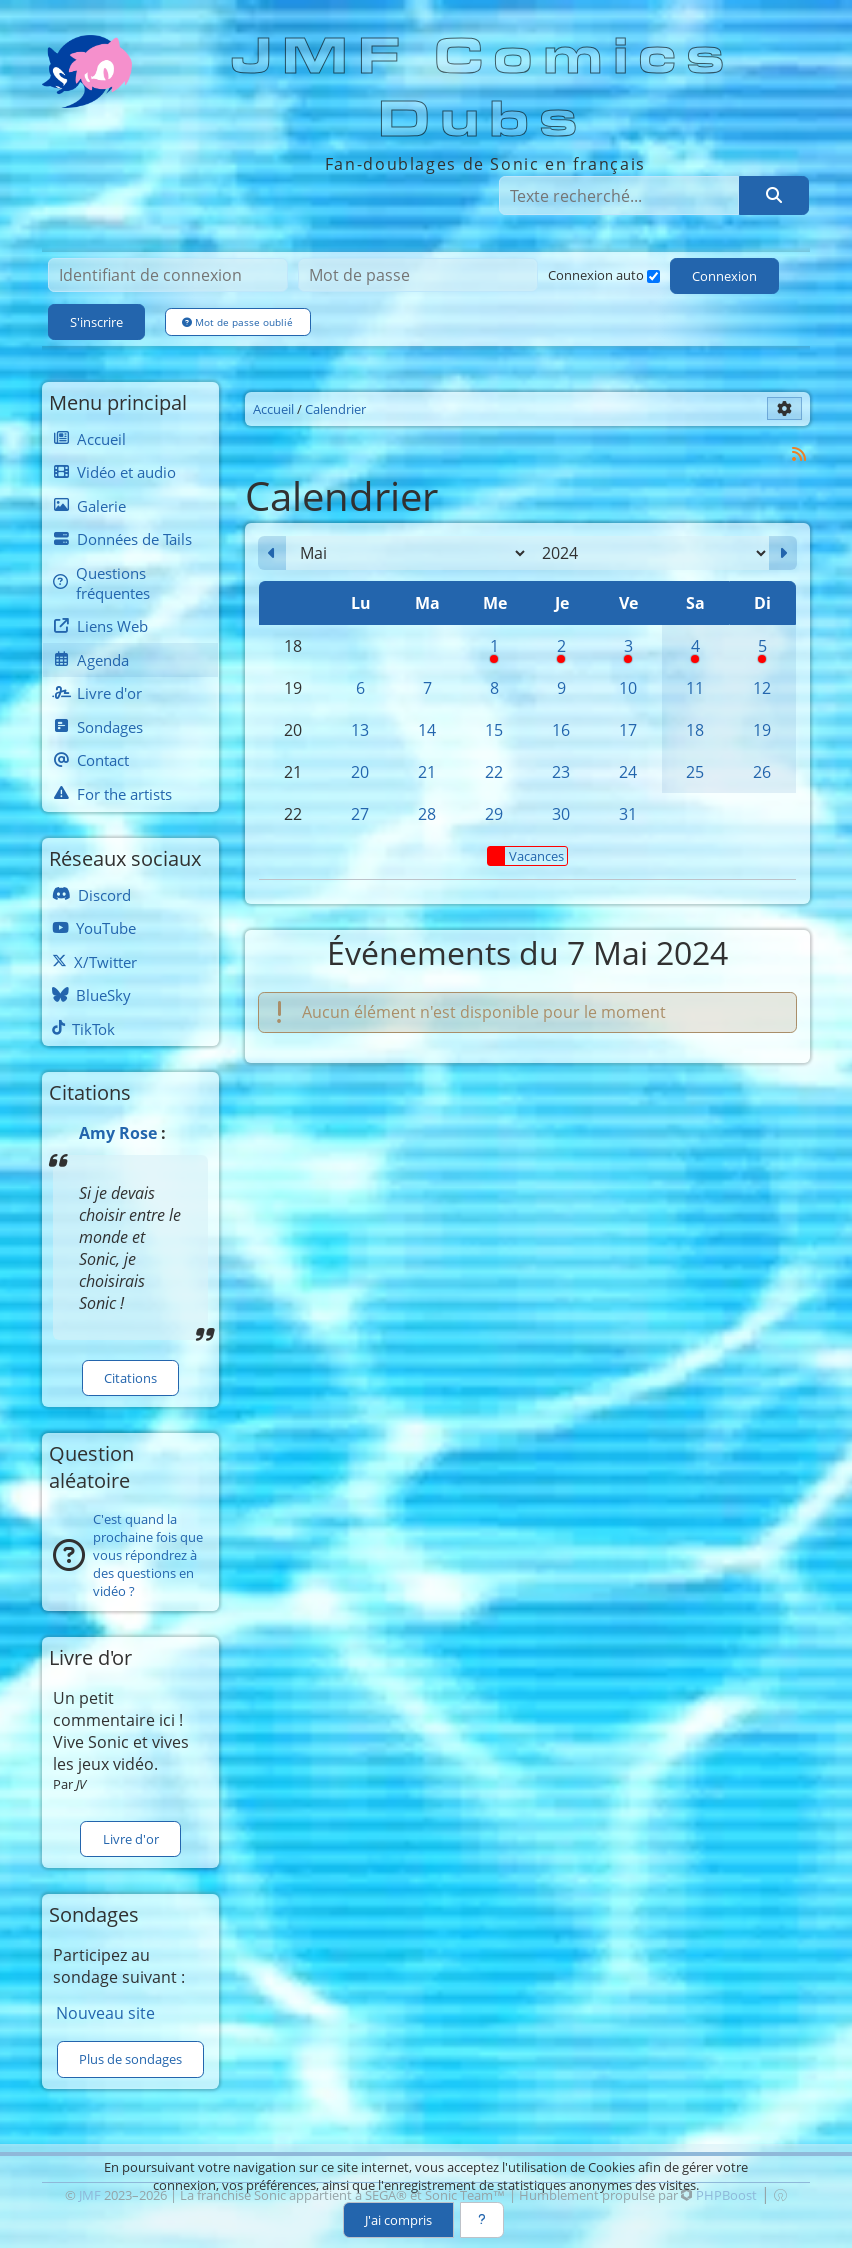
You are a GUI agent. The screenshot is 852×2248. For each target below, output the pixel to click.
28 (427, 814)
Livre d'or (131, 1839)
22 (494, 772)
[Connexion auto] (653, 276)
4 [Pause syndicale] (695, 651)
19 (762, 730)
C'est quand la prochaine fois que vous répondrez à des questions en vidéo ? (148, 1555)
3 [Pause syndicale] (628, 651)
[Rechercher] (774, 195)
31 (628, 814)
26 (762, 772)
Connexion (724, 276)
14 (427, 730)
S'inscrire (96, 322)
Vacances (526, 856)
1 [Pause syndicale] (494, 651)
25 (695, 772)
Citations (130, 1378)
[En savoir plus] (482, 2220)
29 (494, 814)
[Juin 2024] (783, 553)
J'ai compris (398, 2220)
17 (628, 730)
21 (427, 772)
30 (561, 814)
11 (695, 688)
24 (628, 772)
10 (628, 688)
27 (360, 814)
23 (561, 772)
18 (695, 730)
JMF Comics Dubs (483, 88)
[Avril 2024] (272, 553)
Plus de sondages (130, 2059)
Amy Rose (118, 1133)
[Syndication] (799, 453)
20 (360, 772)
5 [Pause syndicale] (762, 651)
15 (494, 730)
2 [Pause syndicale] (561, 651)
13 (360, 730)
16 (561, 730)
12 (762, 688)
